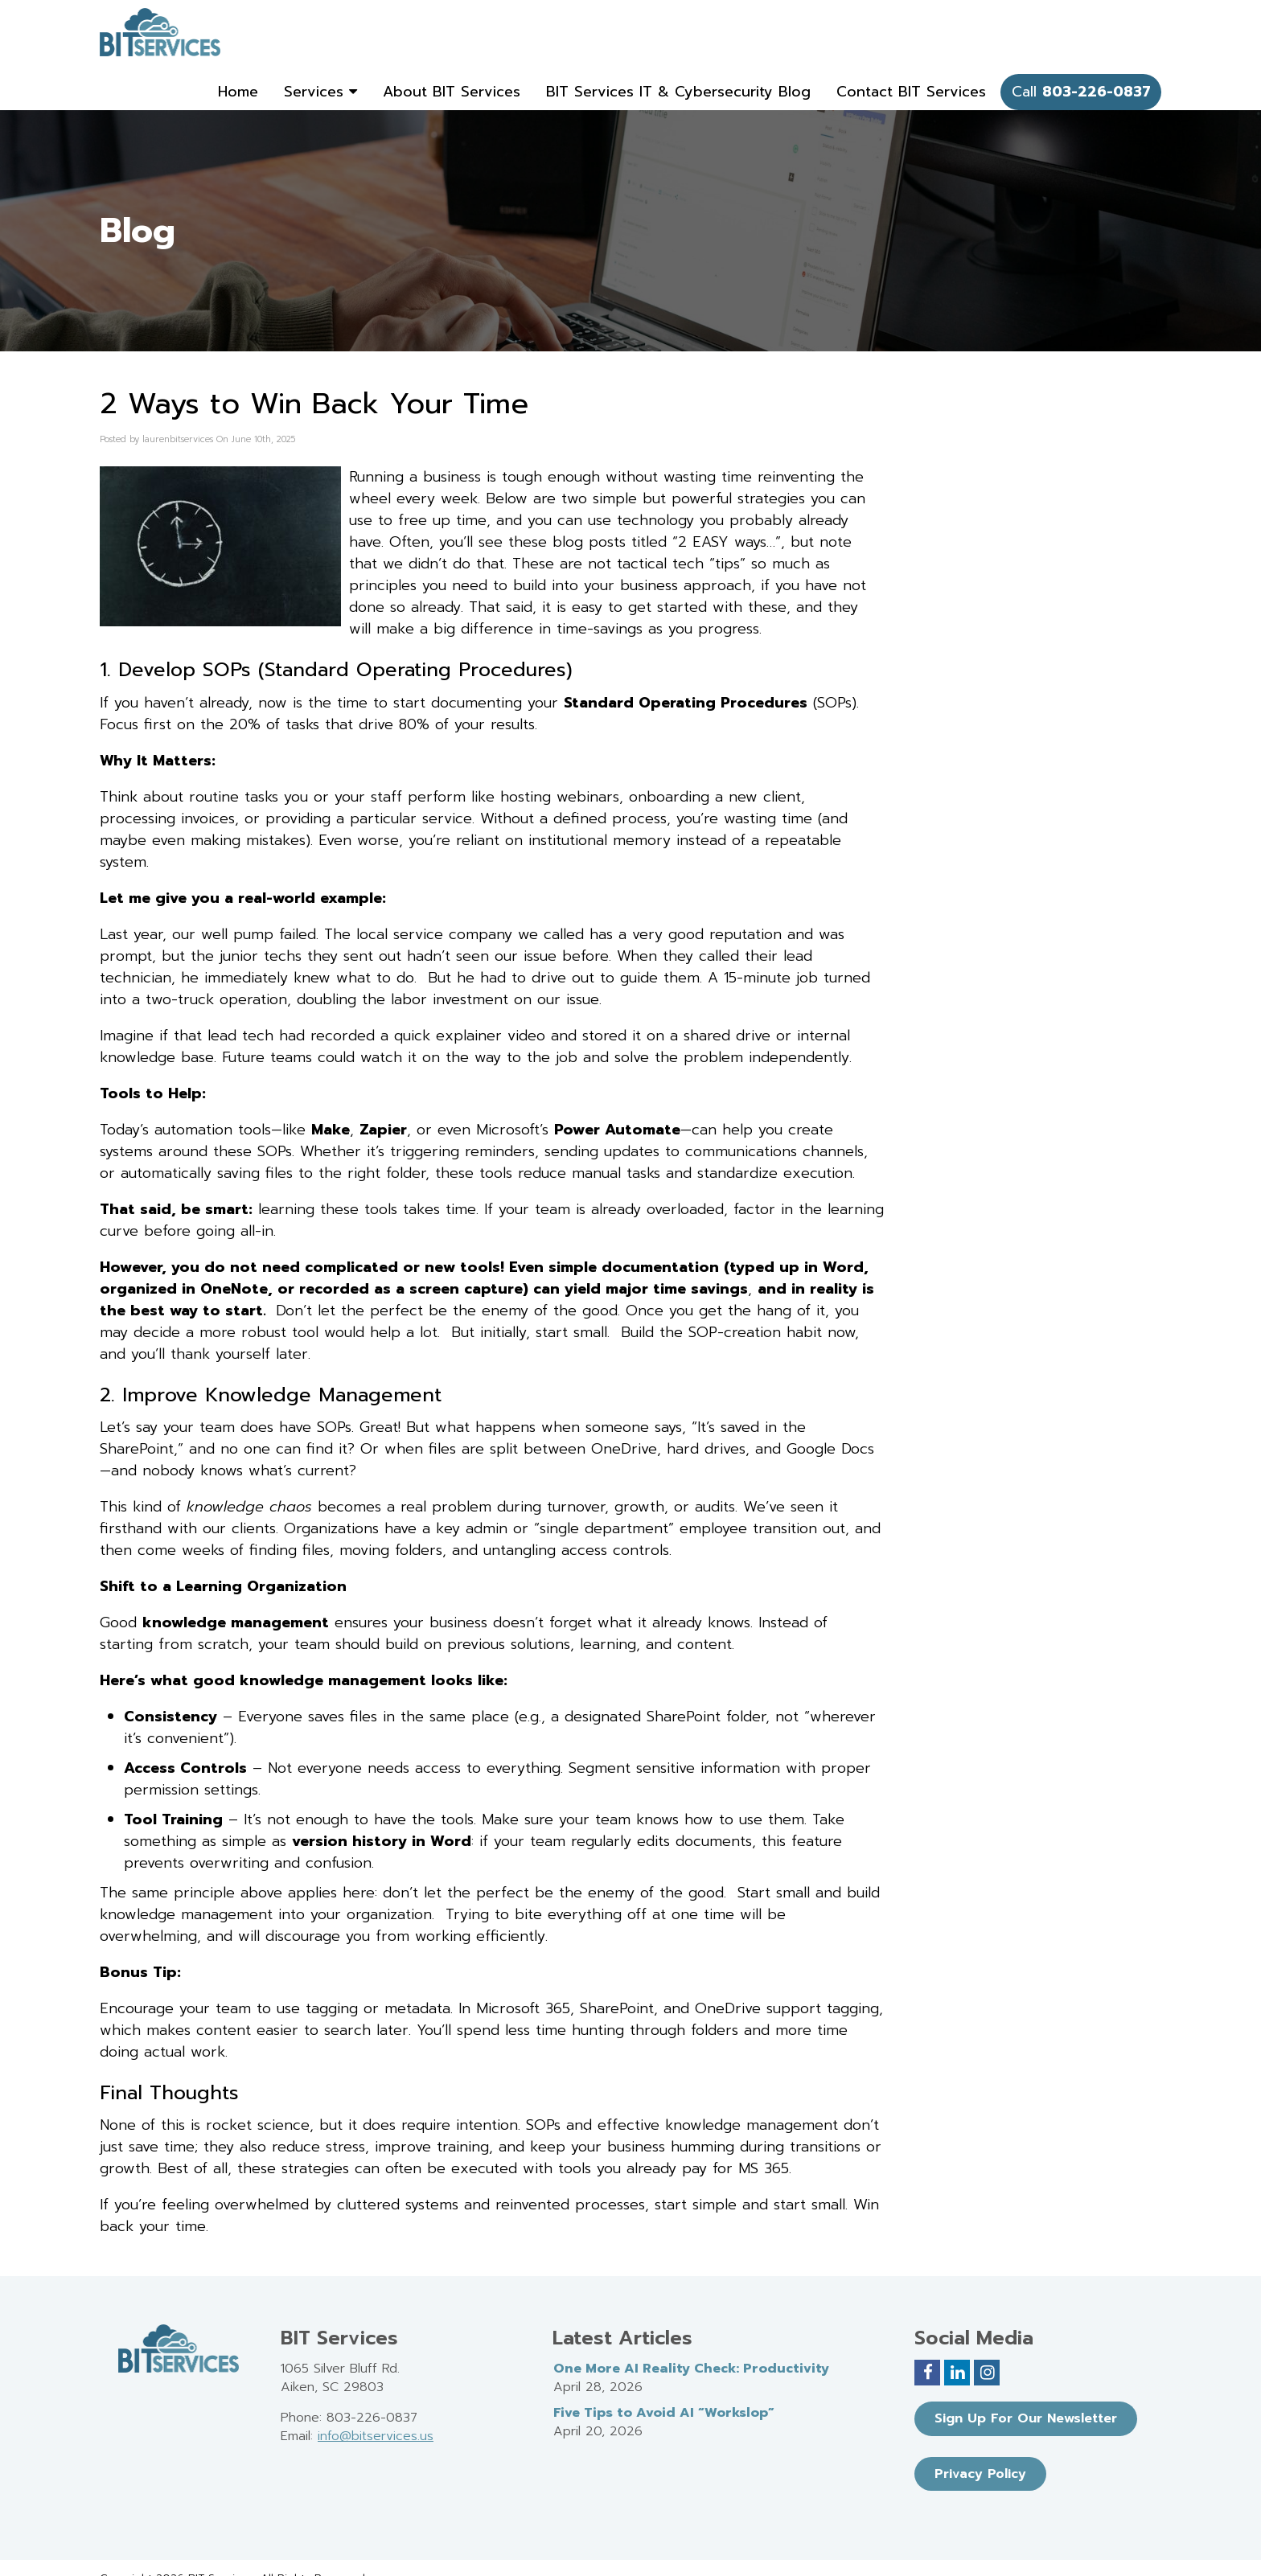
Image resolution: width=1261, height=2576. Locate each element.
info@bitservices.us (375, 2436)
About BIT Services (451, 91)
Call (1081, 91)
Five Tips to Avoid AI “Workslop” (663, 2412)
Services (320, 91)
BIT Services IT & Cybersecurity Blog (678, 91)
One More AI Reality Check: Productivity (691, 2368)
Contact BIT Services (911, 91)
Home (238, 91)
